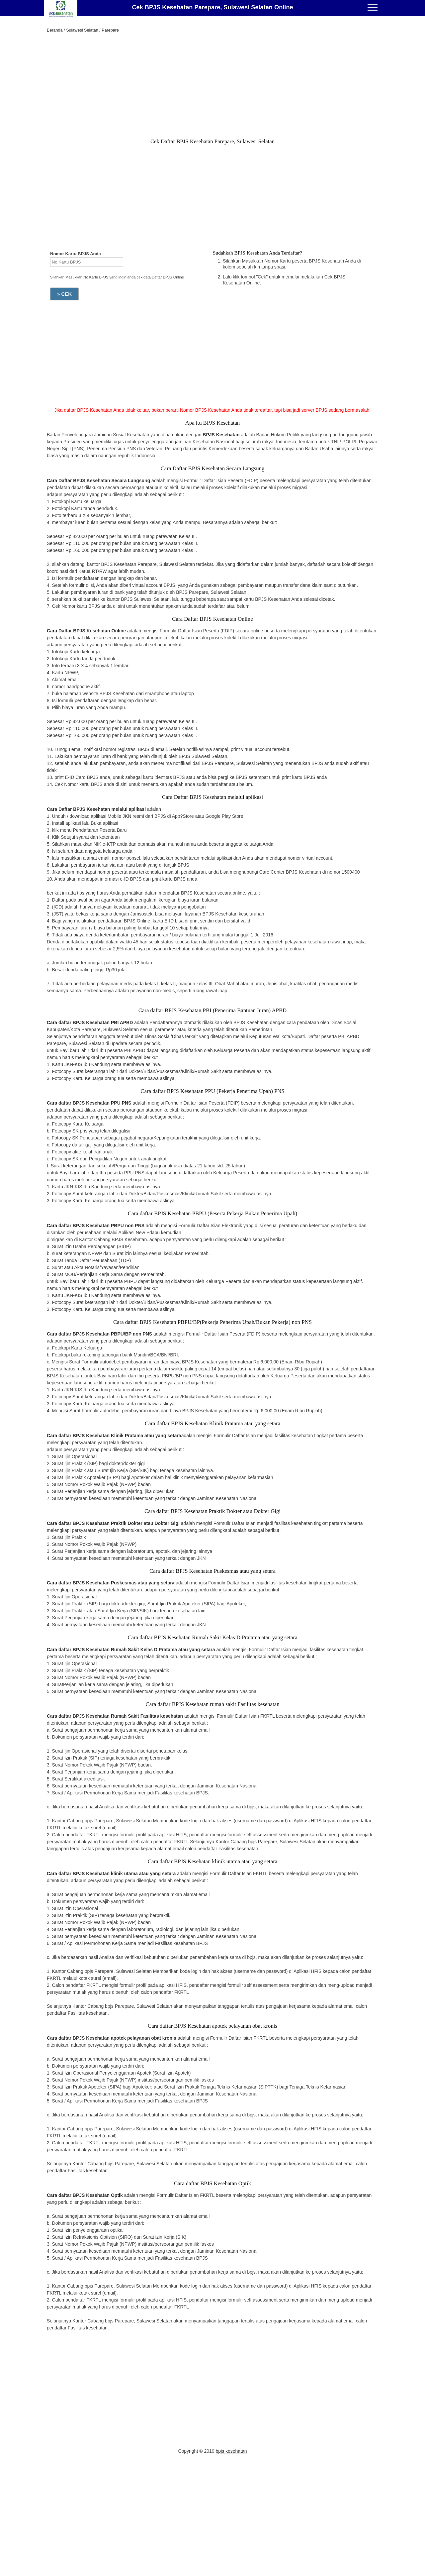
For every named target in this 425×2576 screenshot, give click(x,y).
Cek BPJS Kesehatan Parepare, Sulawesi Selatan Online (212, 7)
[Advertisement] (212, 86)
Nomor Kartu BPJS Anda (75, 253)
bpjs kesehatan (231, 2451)
